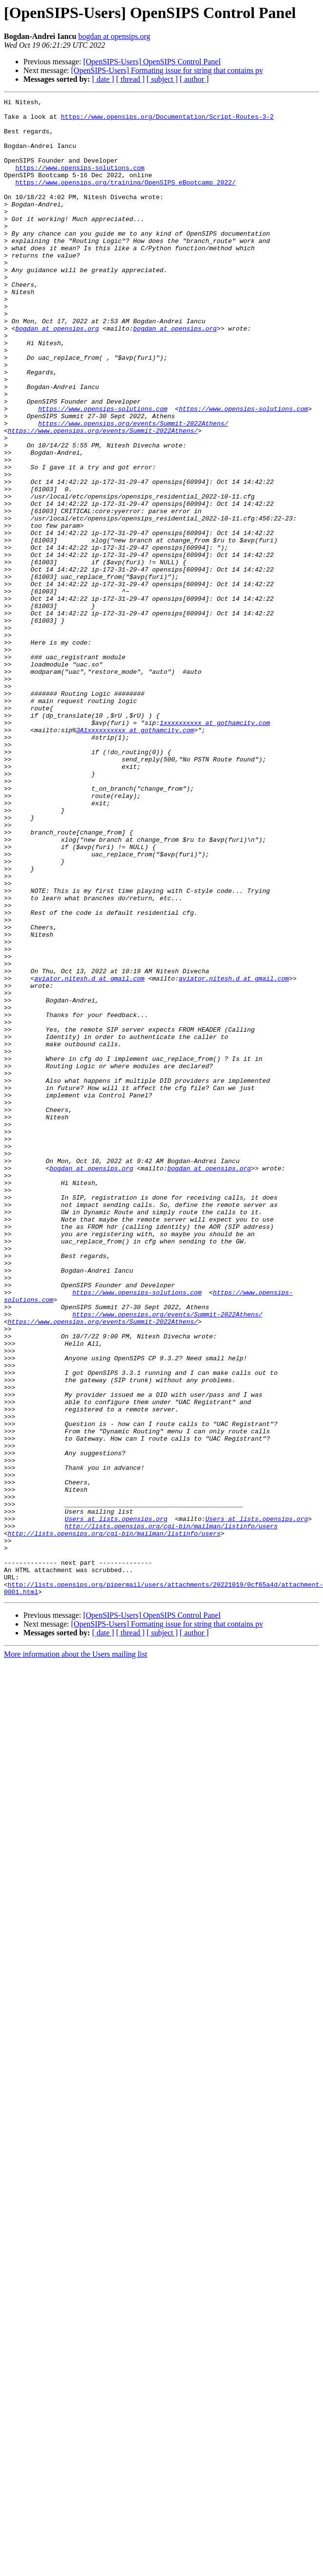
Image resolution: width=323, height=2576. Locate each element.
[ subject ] (162, 79)
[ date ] (103, 79)
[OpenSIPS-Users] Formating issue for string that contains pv (167, 70)
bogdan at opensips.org (114, 36)
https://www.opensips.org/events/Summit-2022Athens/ (133, 488)
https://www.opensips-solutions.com (79, 182)
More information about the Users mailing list (75, 1953)
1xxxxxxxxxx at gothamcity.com (215, 848)
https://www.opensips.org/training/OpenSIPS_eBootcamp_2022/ (125, 199)
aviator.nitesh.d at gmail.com (89, 1154)
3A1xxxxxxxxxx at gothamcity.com (135, 856)
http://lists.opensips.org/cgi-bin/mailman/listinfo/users (171, 1812)
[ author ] (194, 79)
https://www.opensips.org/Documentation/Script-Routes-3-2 (167, 120)
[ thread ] (130, 79)
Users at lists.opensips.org (116, 1803)
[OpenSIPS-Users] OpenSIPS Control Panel (152, 61)
